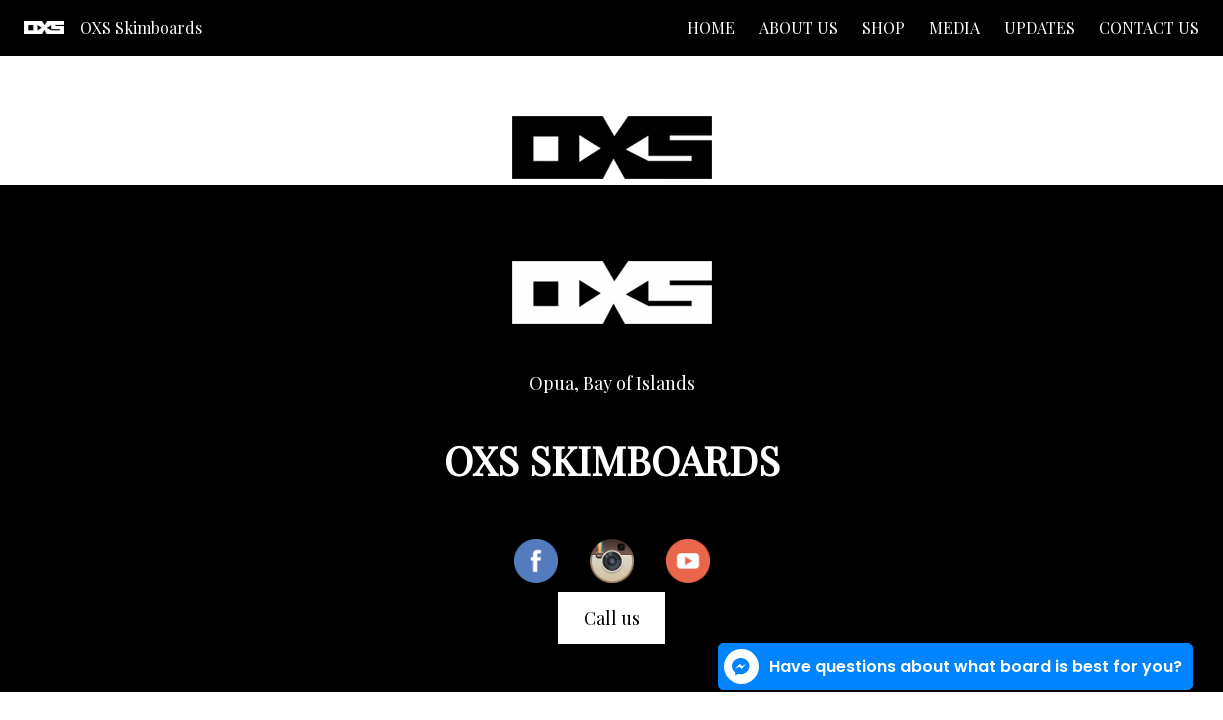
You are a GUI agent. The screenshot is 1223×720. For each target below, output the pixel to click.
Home (711, 27)
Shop (883, 27)
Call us (612, 618)
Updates (1039, 27)
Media (954, 27)
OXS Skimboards (141, 27)
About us (798, 27)
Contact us (1149, 27)
